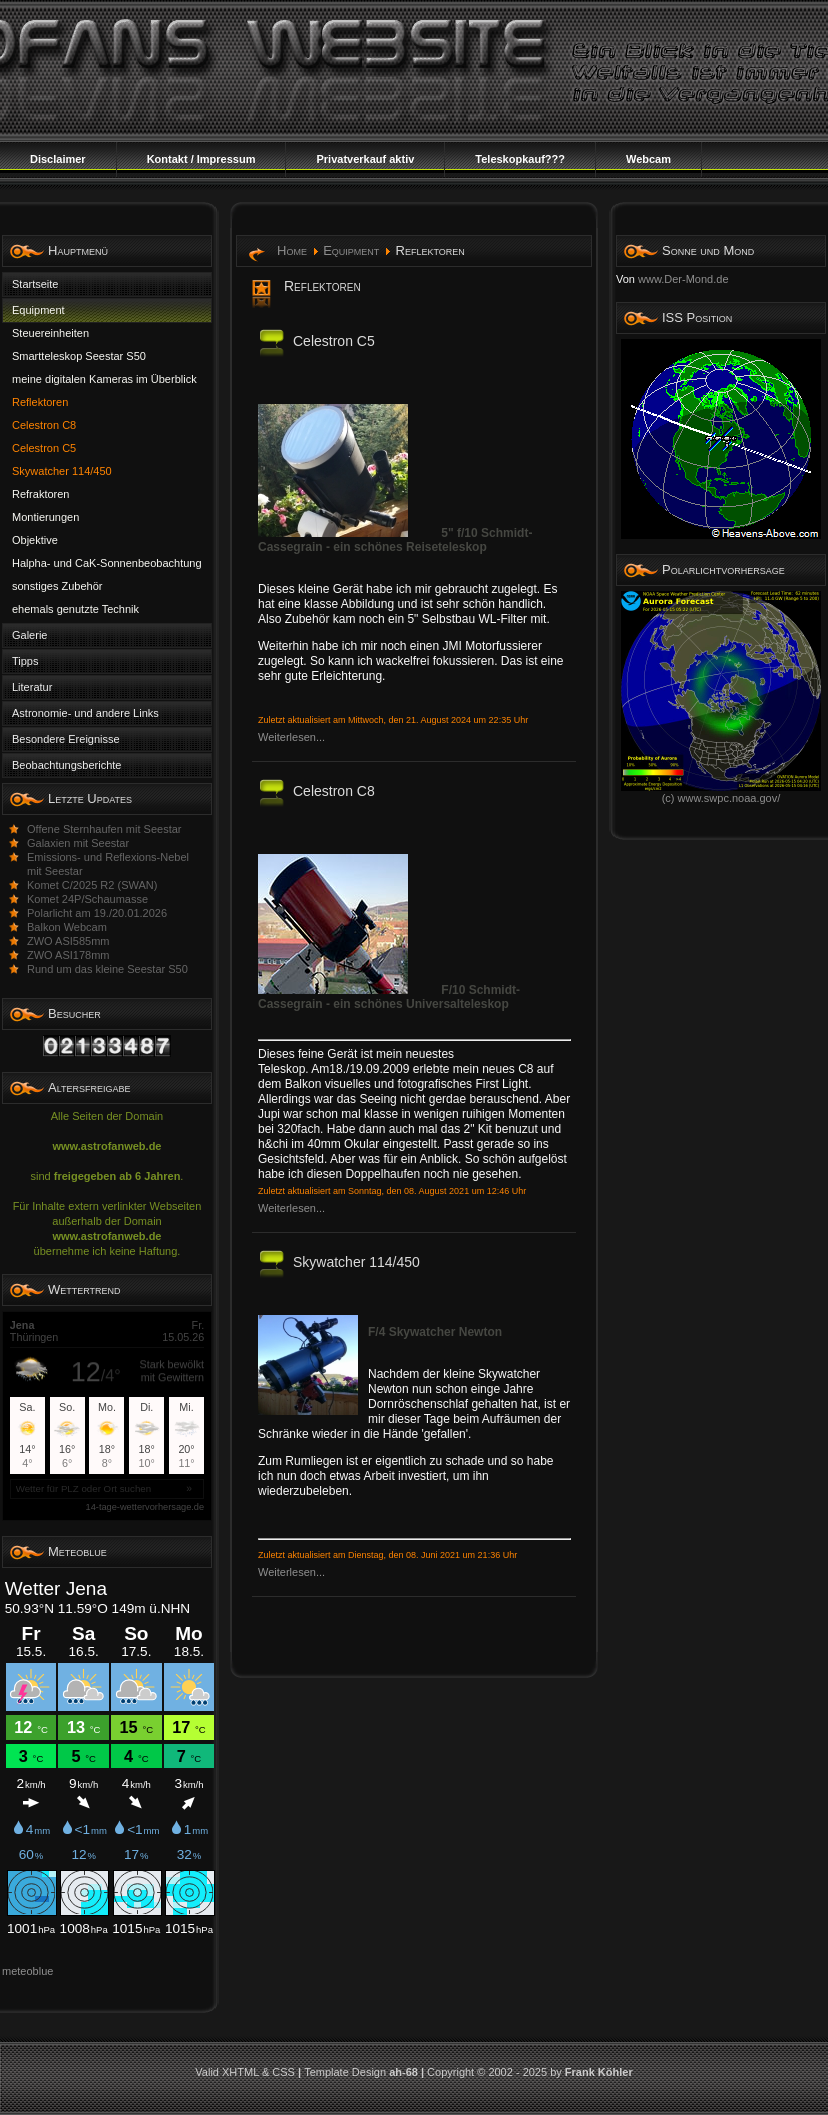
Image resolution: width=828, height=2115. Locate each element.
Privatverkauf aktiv (365, 159)
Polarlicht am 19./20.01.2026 (97, 913)
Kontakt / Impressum (201, 159)
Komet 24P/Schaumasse (87, 899)
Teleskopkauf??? (520, 159)
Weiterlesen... (291, 737)
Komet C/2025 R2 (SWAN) (92, 885)
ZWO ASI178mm (68, 955)
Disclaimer (58, 159)
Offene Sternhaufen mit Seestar (104, 829)
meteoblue (27, 1971)
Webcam (648, 159)
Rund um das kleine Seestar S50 (107, 969)
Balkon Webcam (67, 927)
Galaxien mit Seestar (78, 843)
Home (292, 250)
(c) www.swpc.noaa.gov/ (721, 792)
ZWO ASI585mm (68, 941)
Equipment (351, 250)
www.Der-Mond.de (683, 279)
